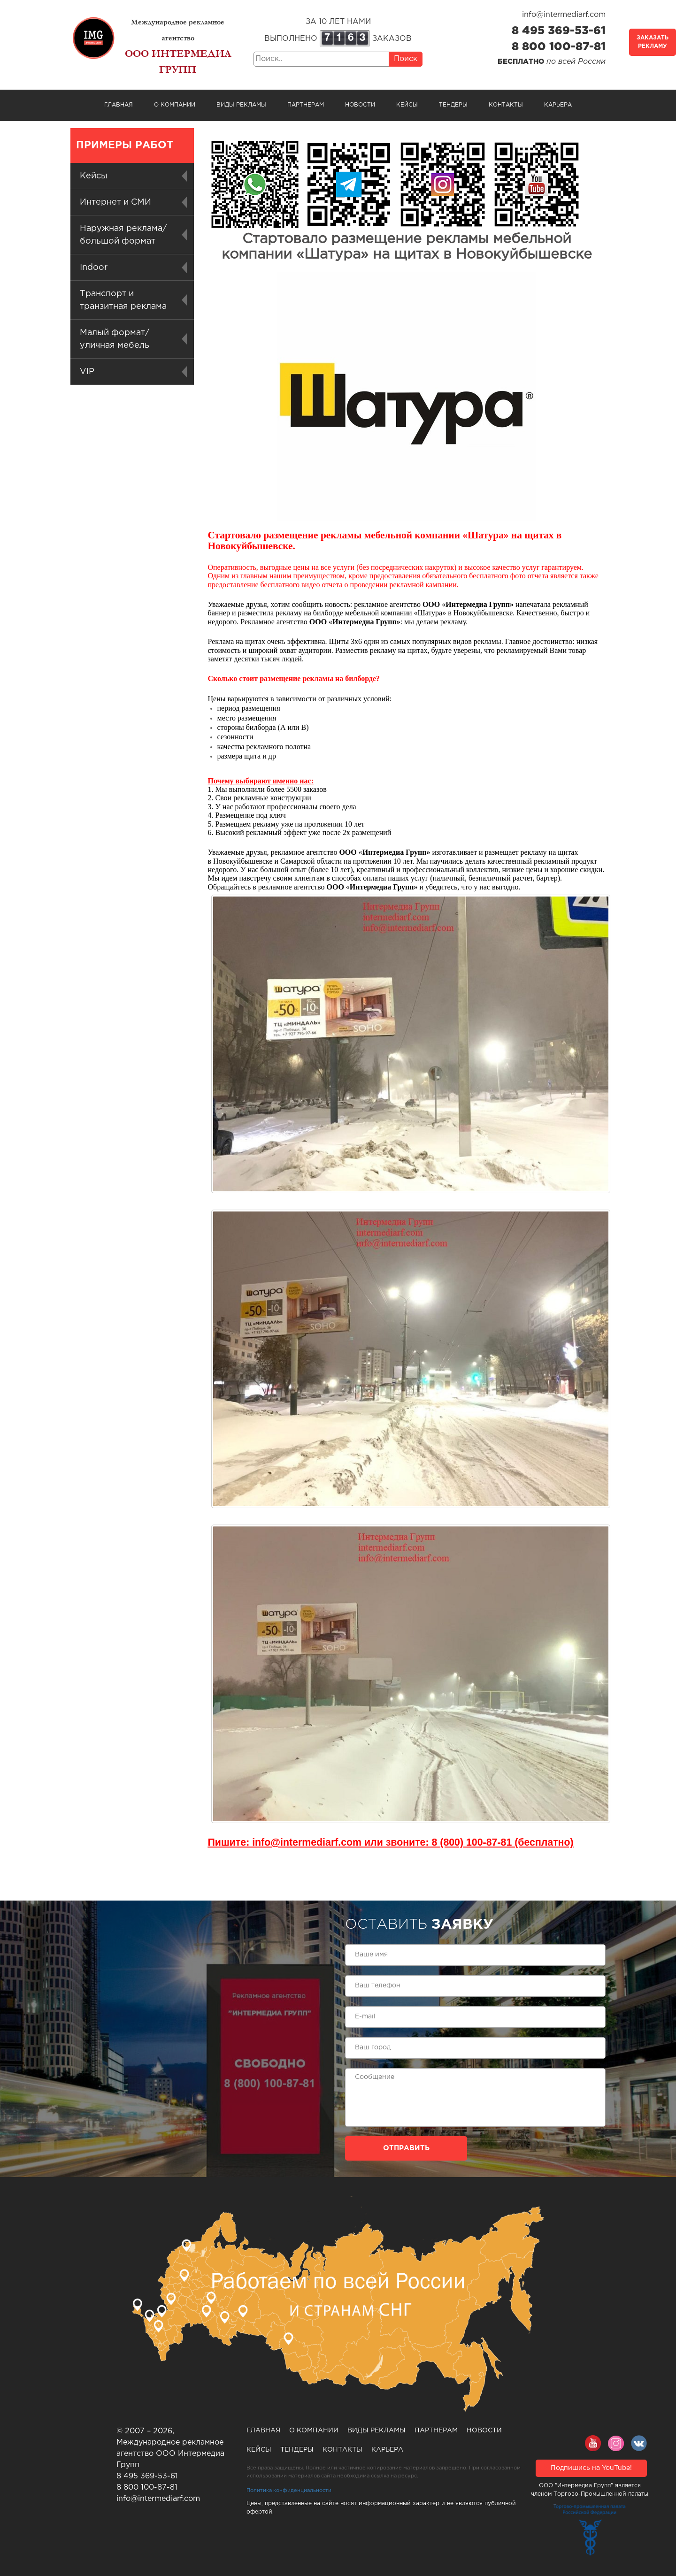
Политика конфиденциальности (288, 2490)
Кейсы (407, 104)
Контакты (506, 104)
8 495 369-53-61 (559, 31)
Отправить (406, 2148)
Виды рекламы (241, 104)
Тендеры (453, 104)
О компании (174, 104)
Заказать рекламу (652, 42)
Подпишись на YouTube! (591, 2468)
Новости (360, 104)
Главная (118, 104)
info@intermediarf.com (564, 14)
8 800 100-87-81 (559, 47)
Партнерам (305, 104)
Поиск (405, 58)
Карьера (558, 104)
